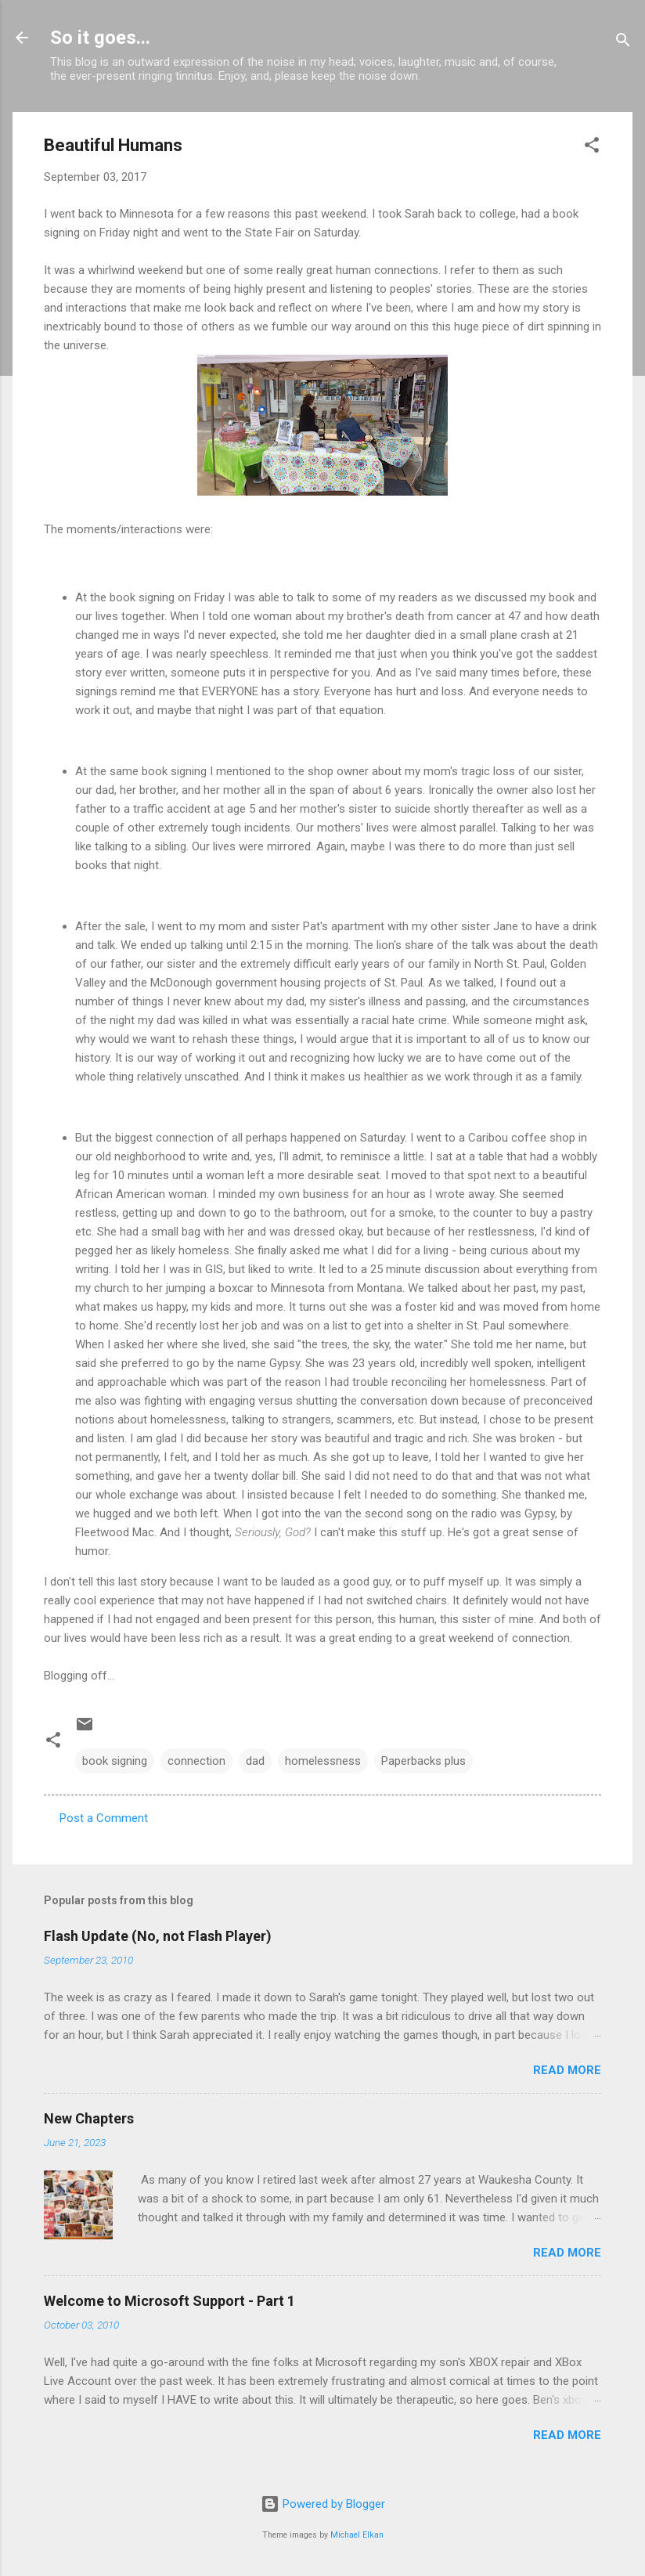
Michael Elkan (357, 2535)
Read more (567, 2070)
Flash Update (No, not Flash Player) (158, 1936)
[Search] (623, 43)
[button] (591, 147)
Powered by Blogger (323, 2504)
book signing (114, 1761)
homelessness (323, 1761)
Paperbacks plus (423, 1761)
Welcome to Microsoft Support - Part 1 (169, 2301)
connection (196, 1761)
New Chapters (89, 2118)
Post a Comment (103, 1818)
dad (255, 1761)
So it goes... (100, 38)
